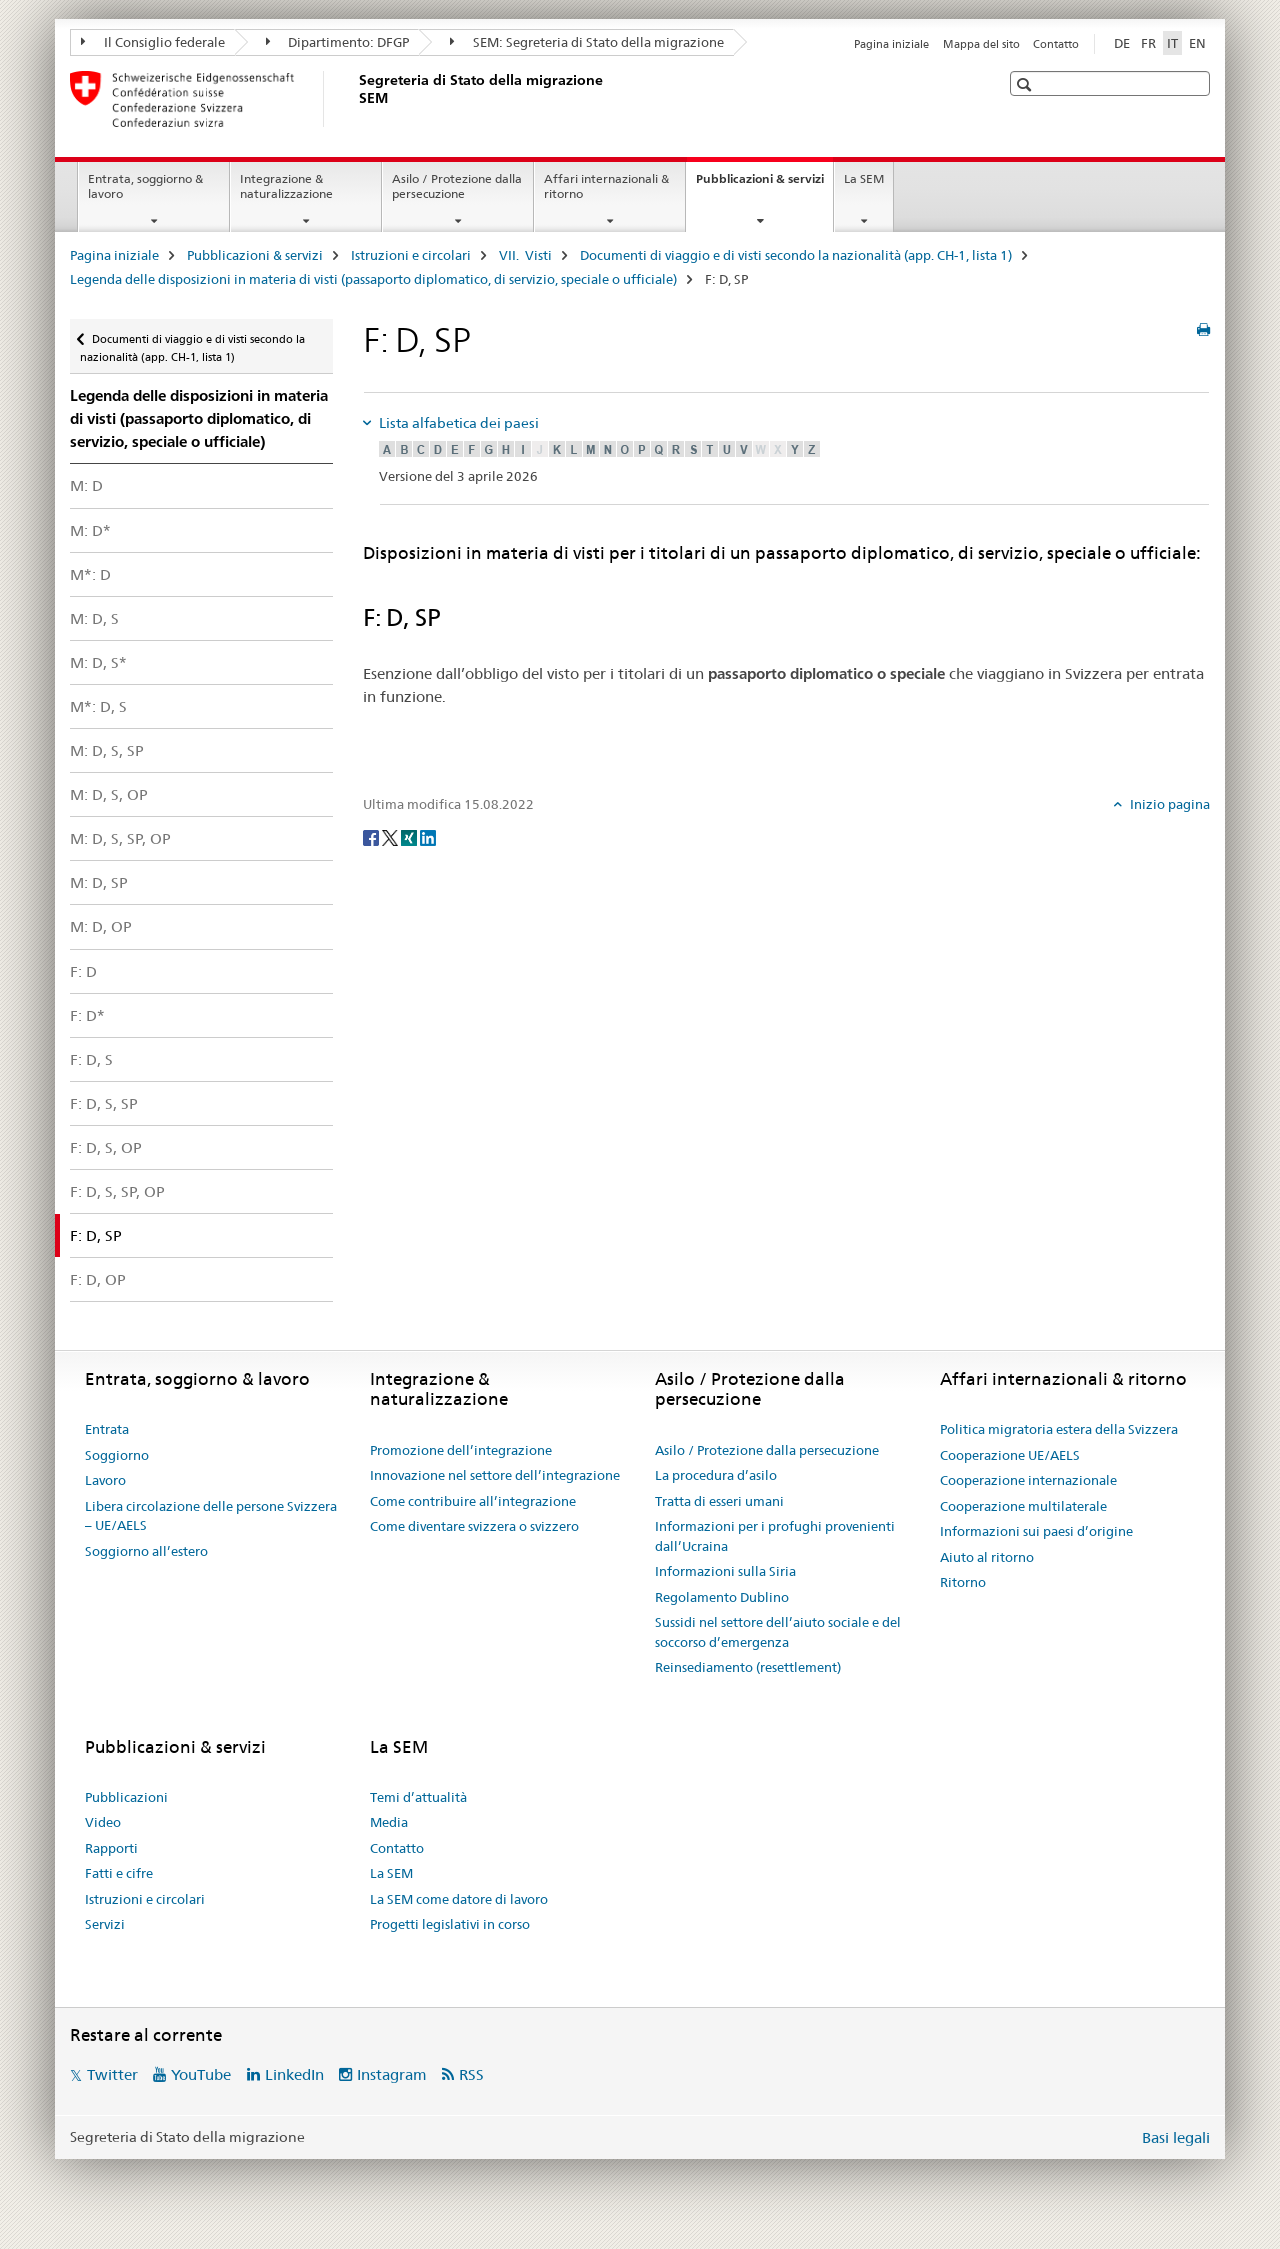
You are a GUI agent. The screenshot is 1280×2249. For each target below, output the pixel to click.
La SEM (864, 178)
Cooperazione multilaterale (1023, 1506)
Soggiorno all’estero (146, 1551)
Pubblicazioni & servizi (764, 185)
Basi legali (1176, 2137)
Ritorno (963, 1582)
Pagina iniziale (891, 44)
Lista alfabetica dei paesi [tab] (457, 423)
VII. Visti (525, 255)
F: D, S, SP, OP (117, 1191)
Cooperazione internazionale (1028, 1480)
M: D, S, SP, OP (120, 838)
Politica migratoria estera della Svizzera (1059, 1429)
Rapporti (111, 1848)
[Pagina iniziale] (355, 99)
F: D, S (91, 1059)
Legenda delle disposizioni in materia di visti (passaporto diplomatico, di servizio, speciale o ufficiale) (373, 279)
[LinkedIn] (428, 837)
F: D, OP (98, 1279)
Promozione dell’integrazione (461, 1450)
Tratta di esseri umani (719, 1501)
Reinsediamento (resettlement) (748, 1667)
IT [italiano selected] (1172, 43)
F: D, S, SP (104, 1103)
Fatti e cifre (119, 1873)
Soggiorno (117, 1455)
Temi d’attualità (418, 1797)
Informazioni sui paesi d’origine (1036, 1531)
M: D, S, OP (109, 794)
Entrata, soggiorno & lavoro (145, 186)
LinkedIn (294, 2074)
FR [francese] (1148, 43)
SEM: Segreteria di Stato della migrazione (587, 42)
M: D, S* (98, 662)
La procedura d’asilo (716, 1475)
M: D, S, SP (107, 750)
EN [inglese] (1197, 43)
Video (103, 1822)
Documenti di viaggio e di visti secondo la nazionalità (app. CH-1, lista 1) (796, 255)
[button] (1026, 84)
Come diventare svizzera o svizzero (474, 1526)
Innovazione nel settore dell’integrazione (495, 1475)
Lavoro (105, 1480)
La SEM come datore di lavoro (459, 1899)
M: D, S (94, 618)
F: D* (87, 1015)
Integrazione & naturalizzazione (286, 186)
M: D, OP (101, 926)
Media (389, 1822)
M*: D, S (98, 706)
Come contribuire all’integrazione (473, 1501)
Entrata (107, 1429)
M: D (86, 485)
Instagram (392, 2074)
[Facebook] (372, 837)
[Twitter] (391, 837)
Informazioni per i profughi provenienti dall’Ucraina (775, 1536)
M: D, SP (99, 882)
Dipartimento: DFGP (338, 42)
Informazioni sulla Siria (725, 1571)
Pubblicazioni (126, 1797)
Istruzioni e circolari (411, 255)
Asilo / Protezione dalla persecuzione (457, 186)
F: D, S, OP (106, 1147)
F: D (83, 971)
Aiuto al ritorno (987, 1557)
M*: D (90, 574)
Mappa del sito (981, 44)
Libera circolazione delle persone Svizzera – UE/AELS (211, 1516)
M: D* (90, 530)
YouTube (201, 2074)
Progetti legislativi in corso (450, 1924)
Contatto (1056, 44)
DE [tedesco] (1122, 43)
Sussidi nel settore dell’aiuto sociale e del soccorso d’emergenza (778, 1632)
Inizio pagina (1168, 804)
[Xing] (410, 837)
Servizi (105, 1924)
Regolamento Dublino (722, 1597)
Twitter (112, 2074)
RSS (471, 2074)
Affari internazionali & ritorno (606, 186)
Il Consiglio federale (153, 42)
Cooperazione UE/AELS (1010, 1455)
